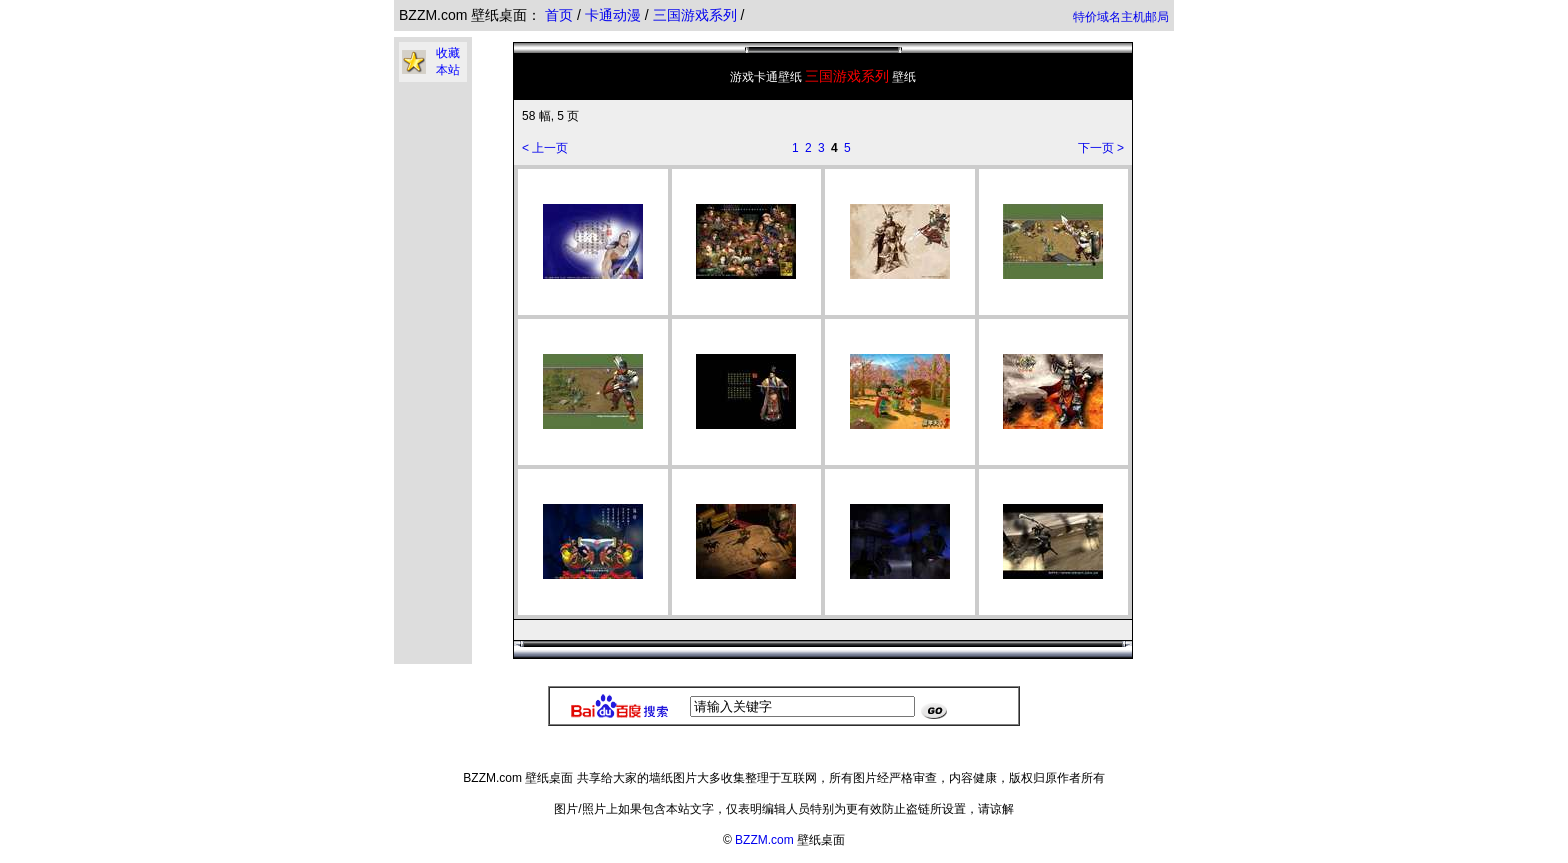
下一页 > (1101, 148)
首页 (559, 15)
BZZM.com (764, 840)
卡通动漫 (615, 15)
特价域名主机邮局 (1121, 17)
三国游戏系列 (697, 15)
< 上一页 (545, 148)
